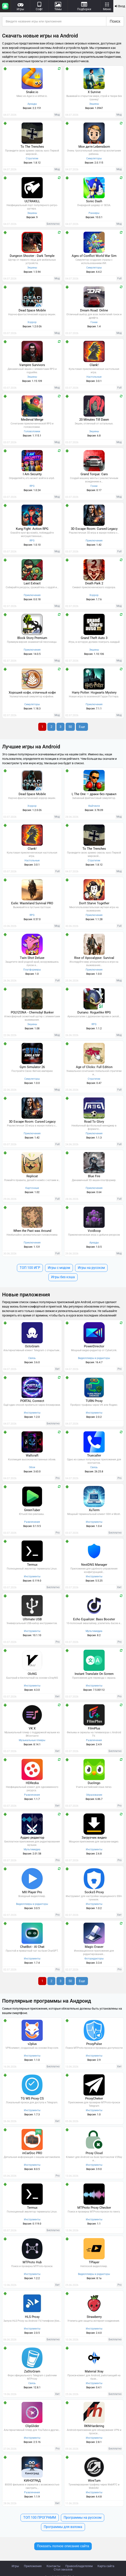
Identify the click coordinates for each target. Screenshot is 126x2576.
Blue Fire (94, 1176)
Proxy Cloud (94, 2153)
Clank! (94, 365)
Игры (15, 2566)
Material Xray (94, 2371)
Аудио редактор (32, 1837)
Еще (82, 727)
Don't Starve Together (94, 903)
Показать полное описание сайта (63, 2546)
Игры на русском (91, 1268)
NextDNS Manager (94, 1565)
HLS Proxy (32, 2317)
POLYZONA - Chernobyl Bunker (32, 1012)
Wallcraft (32, 1455)
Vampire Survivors (32, 365)
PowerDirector (94, 1346)
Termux (32, 1565)
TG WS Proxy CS (32, 2098)
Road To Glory (94, 1121)
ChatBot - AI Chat (32, 1947)
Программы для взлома (63, 2527)
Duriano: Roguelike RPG (94, 1012)
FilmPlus (94, 1728)
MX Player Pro (32, 1892)
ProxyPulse (94, 2044)
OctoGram (32, 1346)
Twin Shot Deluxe (32, 958)
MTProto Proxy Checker (94, 2208)
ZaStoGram (32, 2371)
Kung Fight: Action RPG (32, 529)
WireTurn (94, 2480)
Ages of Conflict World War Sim (94, 256)
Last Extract (32, 583)
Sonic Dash (94, 201)
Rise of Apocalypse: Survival (94, 958)
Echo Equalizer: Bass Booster (94, 1619)
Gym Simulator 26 (32, 1067)
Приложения (33, 2566)
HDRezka (32, 1783)
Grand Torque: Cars (94, 474)
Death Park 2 (94, 583)
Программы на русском (82, 2517)
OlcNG (32, 1674)
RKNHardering (94, 2426)
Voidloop (94, 1231)
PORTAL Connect (32, 1401)
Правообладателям (79, 2566)
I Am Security (32, 474)
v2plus (32, 2044)
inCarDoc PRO (32, 2153)
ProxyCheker (94, 2098)
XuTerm (94, 1510)
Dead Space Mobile (32, 310)
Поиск (115, 21)
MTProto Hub (32, 2262)
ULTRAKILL (32, 201)
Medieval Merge (32, 419)
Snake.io (32, 92)
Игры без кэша (63, 1277)
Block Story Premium (32, 638)
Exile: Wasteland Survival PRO (32, 903)
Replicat (32, 1176)
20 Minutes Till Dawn (94, 419)
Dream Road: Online (94, 310)
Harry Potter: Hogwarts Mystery (94, 692)
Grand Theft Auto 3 (94, 638)
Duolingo (94, 1783)
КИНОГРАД (32, 2480)
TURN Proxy (94, 1401)
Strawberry (94, 2317)
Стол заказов (63, 2569)
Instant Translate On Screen (94, 1674)
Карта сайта (105, 2566)
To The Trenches (32, 147)
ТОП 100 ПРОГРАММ (39, 2517)
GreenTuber (32, 1510)
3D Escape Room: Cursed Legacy (94, 529)
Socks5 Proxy (94, 1892)
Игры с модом (59, 1268)
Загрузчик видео (94, 1837)
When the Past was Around (32, 1231)
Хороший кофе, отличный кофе (32, 692)
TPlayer (94, 2262)
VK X (32, 1728)
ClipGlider (32, 2426)
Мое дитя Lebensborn (94, 147)
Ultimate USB (32, 1619)
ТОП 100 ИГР (30, 1268)
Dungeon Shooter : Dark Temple (32, 256)
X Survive (94, 92)
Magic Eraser (94, 1947)
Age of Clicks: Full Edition (94, 1067)
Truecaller (94, 1455)
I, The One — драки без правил (94, 794)
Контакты (53, 2566)
